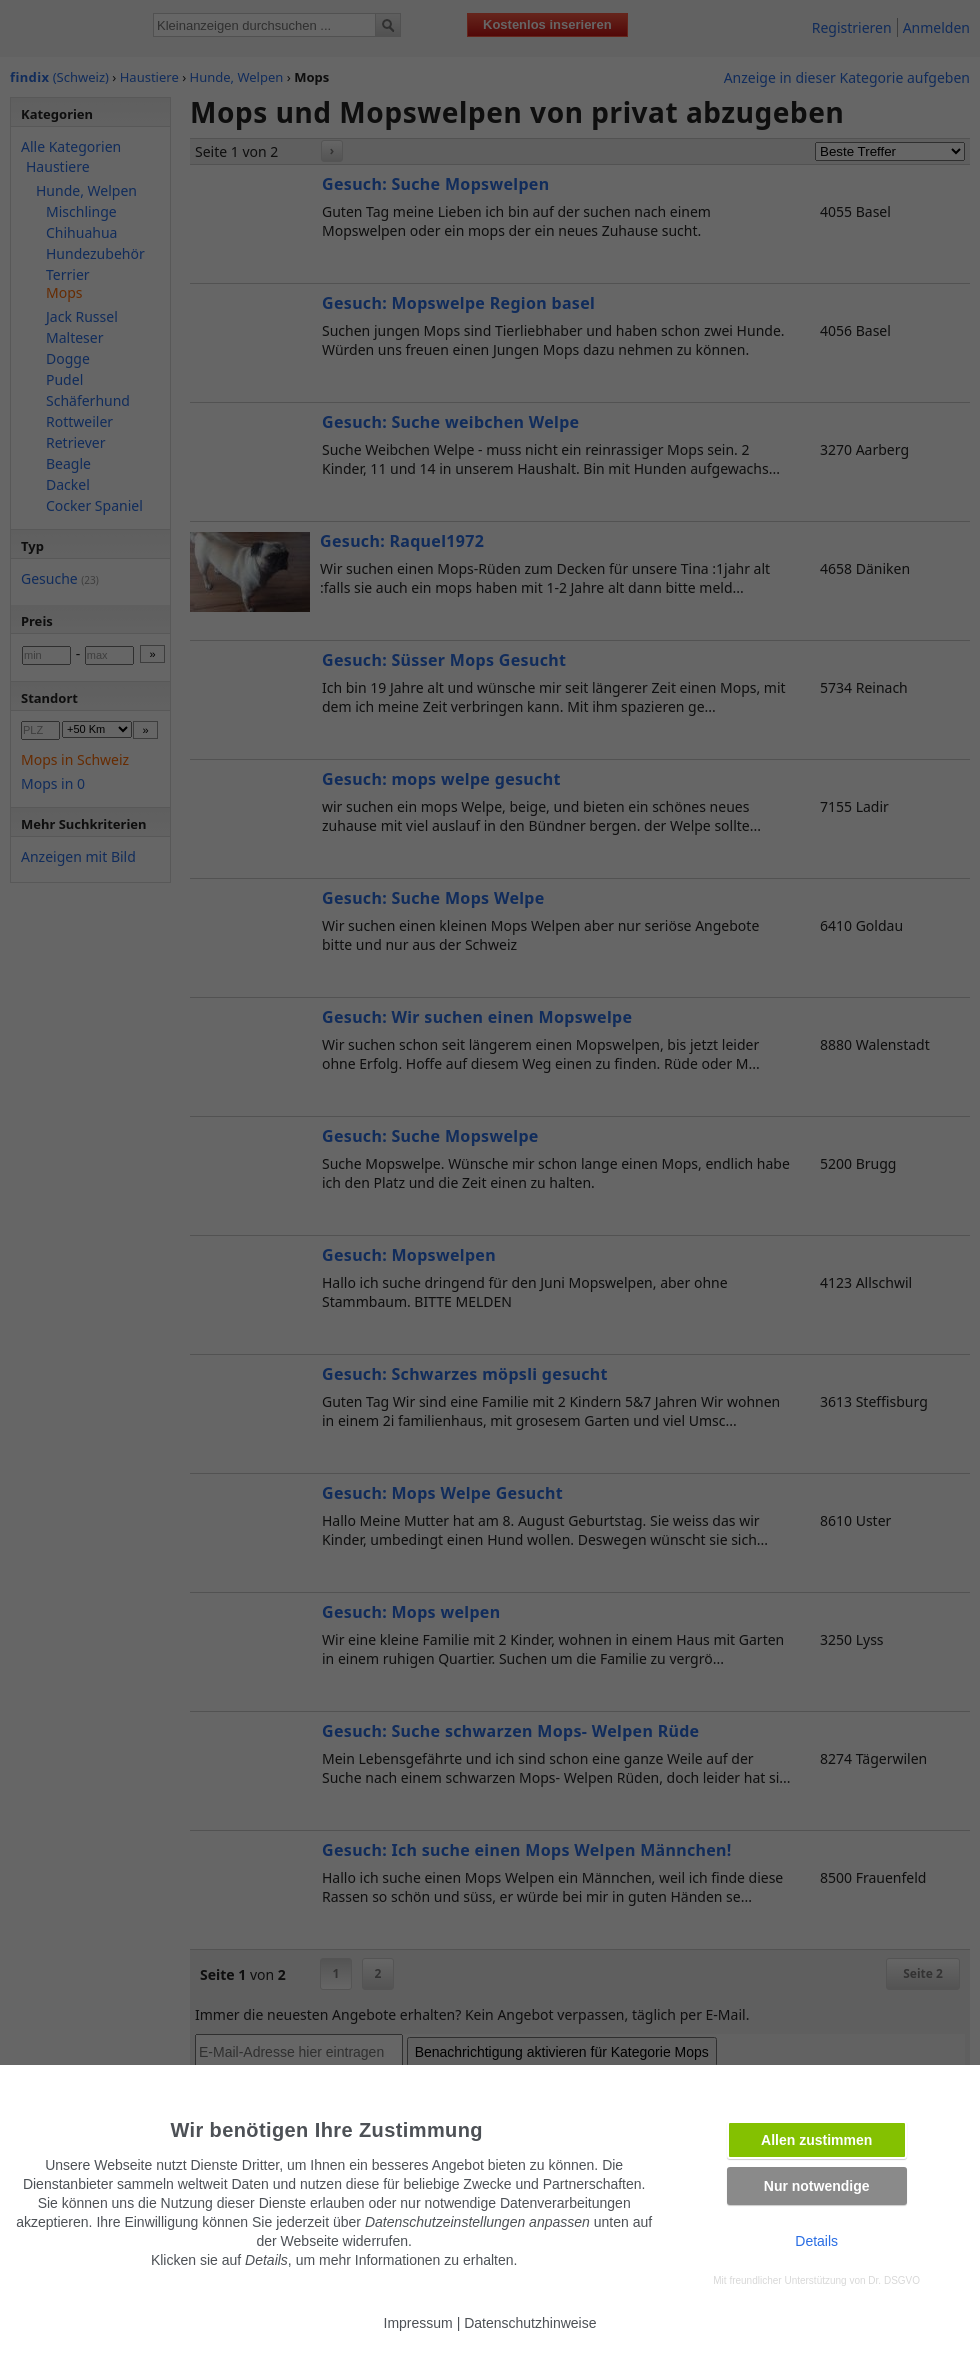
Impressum (418, 2323)
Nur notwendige (817, 2186)
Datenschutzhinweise (530, 2323)
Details (816, 2241)
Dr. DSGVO (894, 2280)
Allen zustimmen (816, 2140)
